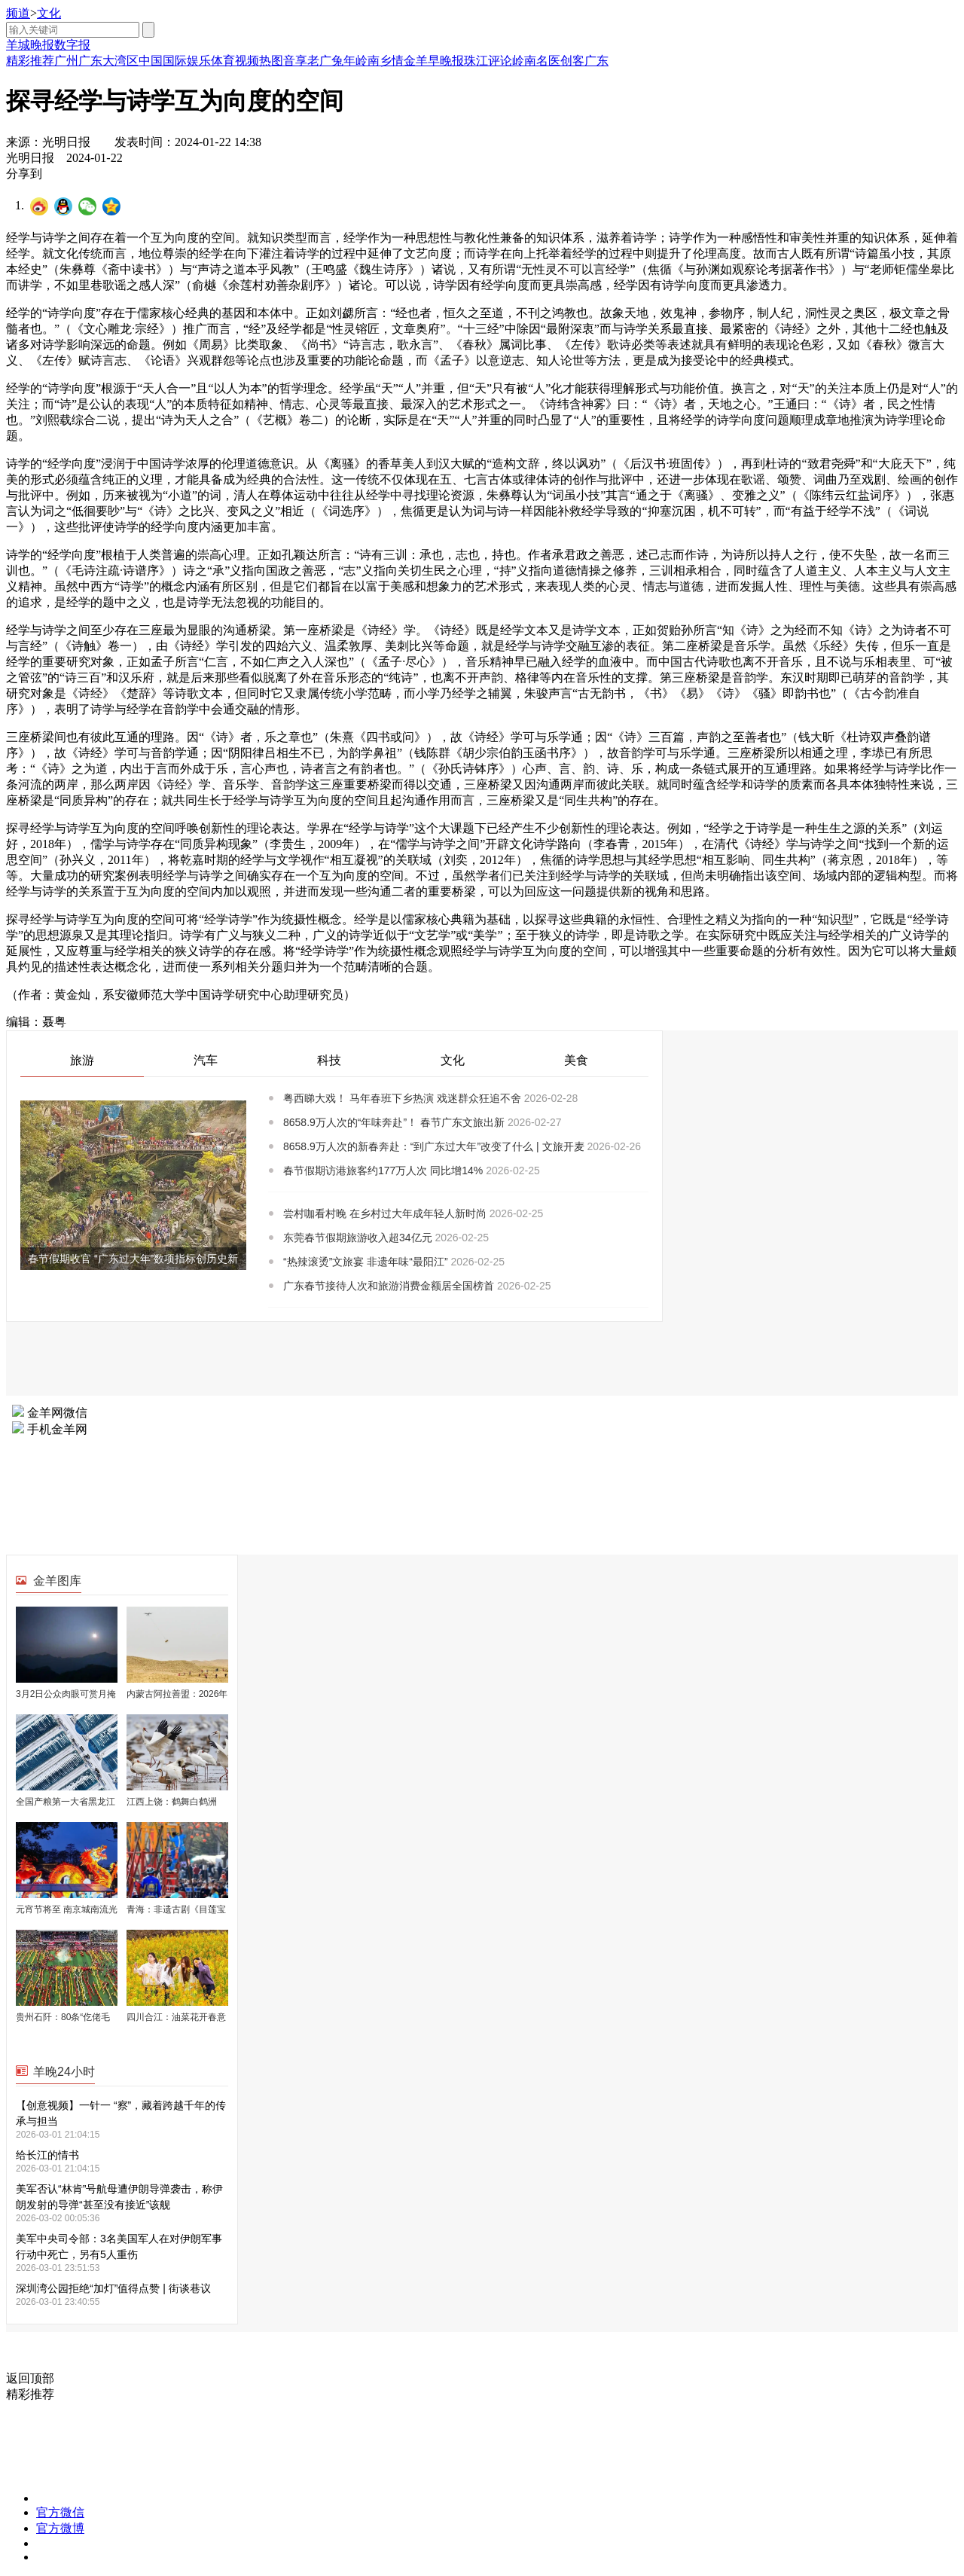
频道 (18, 13)
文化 (49, 13)
